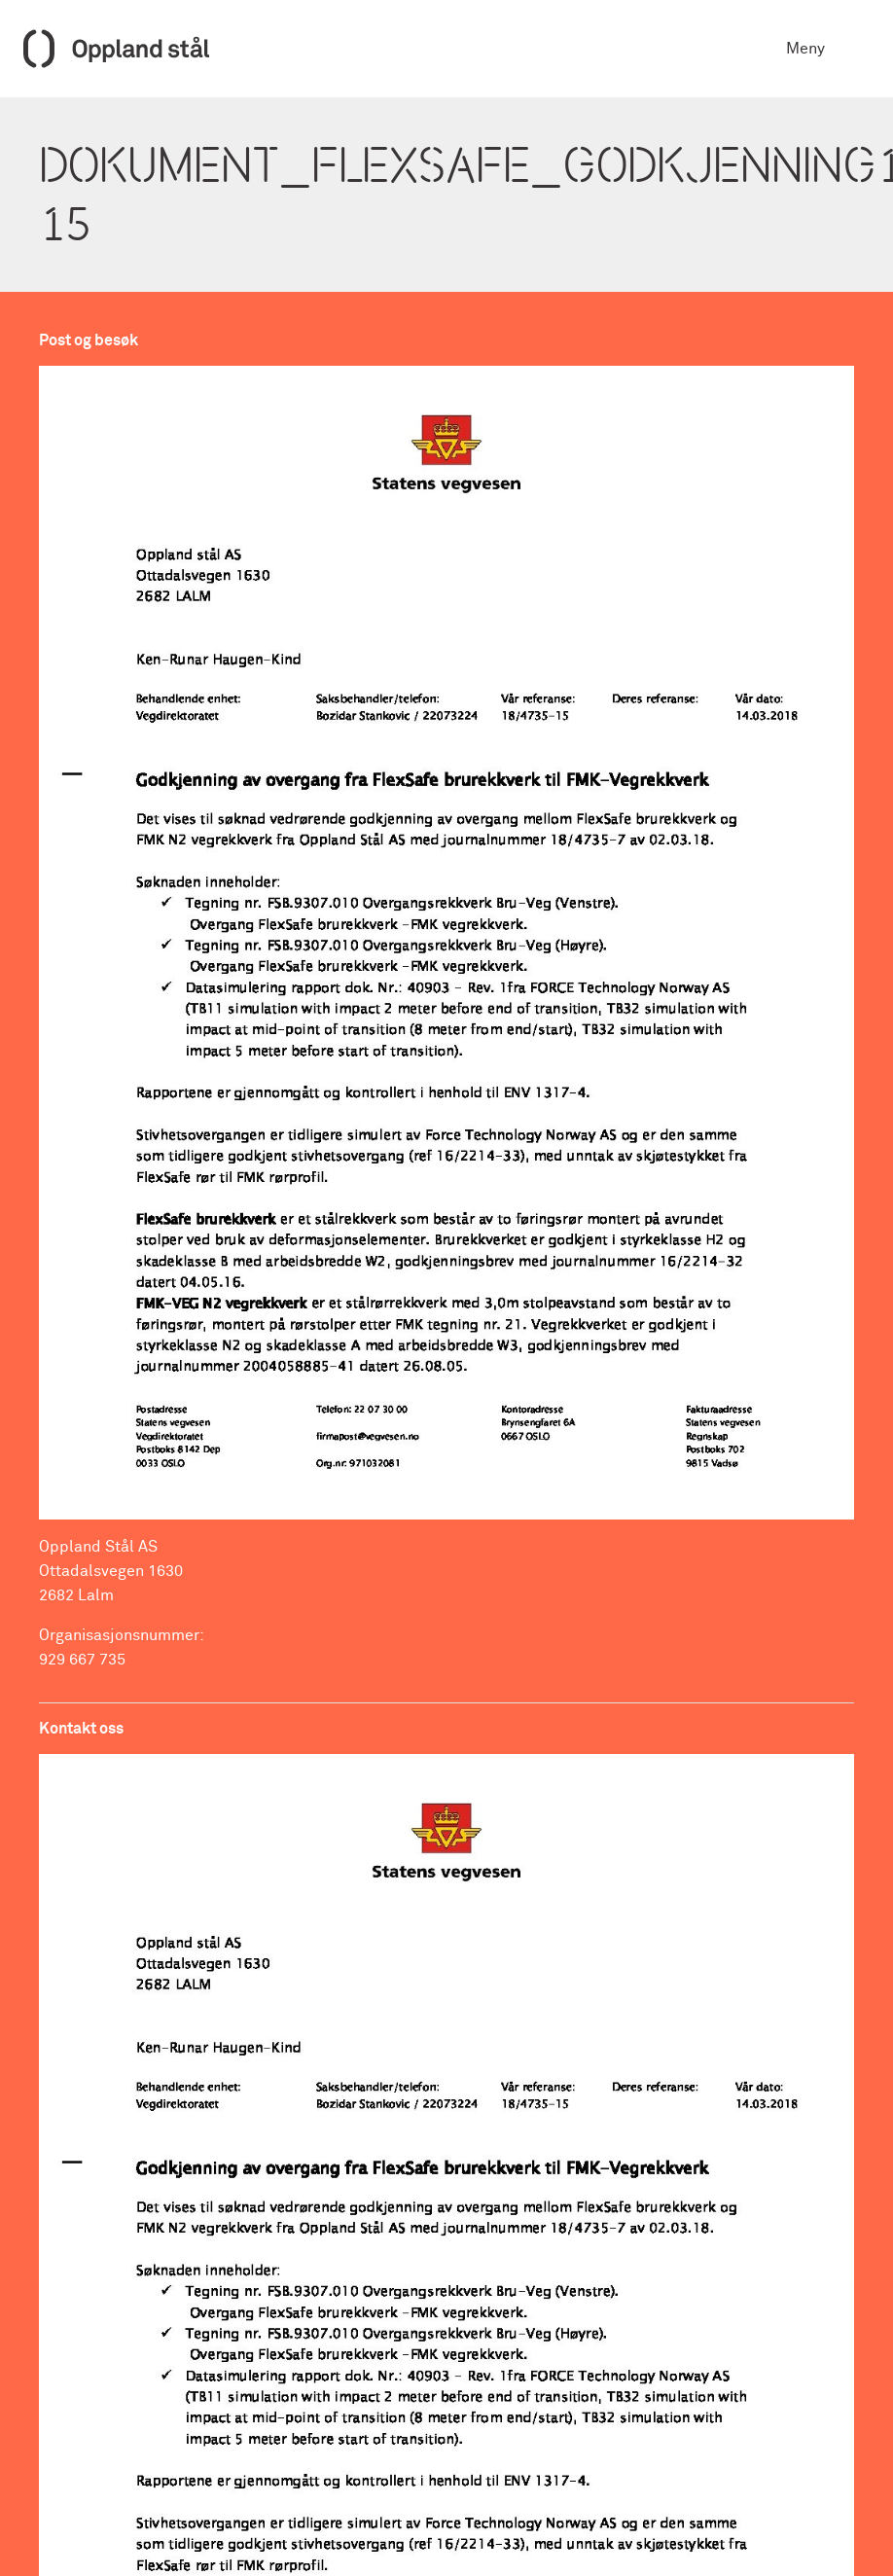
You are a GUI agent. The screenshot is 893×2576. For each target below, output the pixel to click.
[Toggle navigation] (856, 48)
